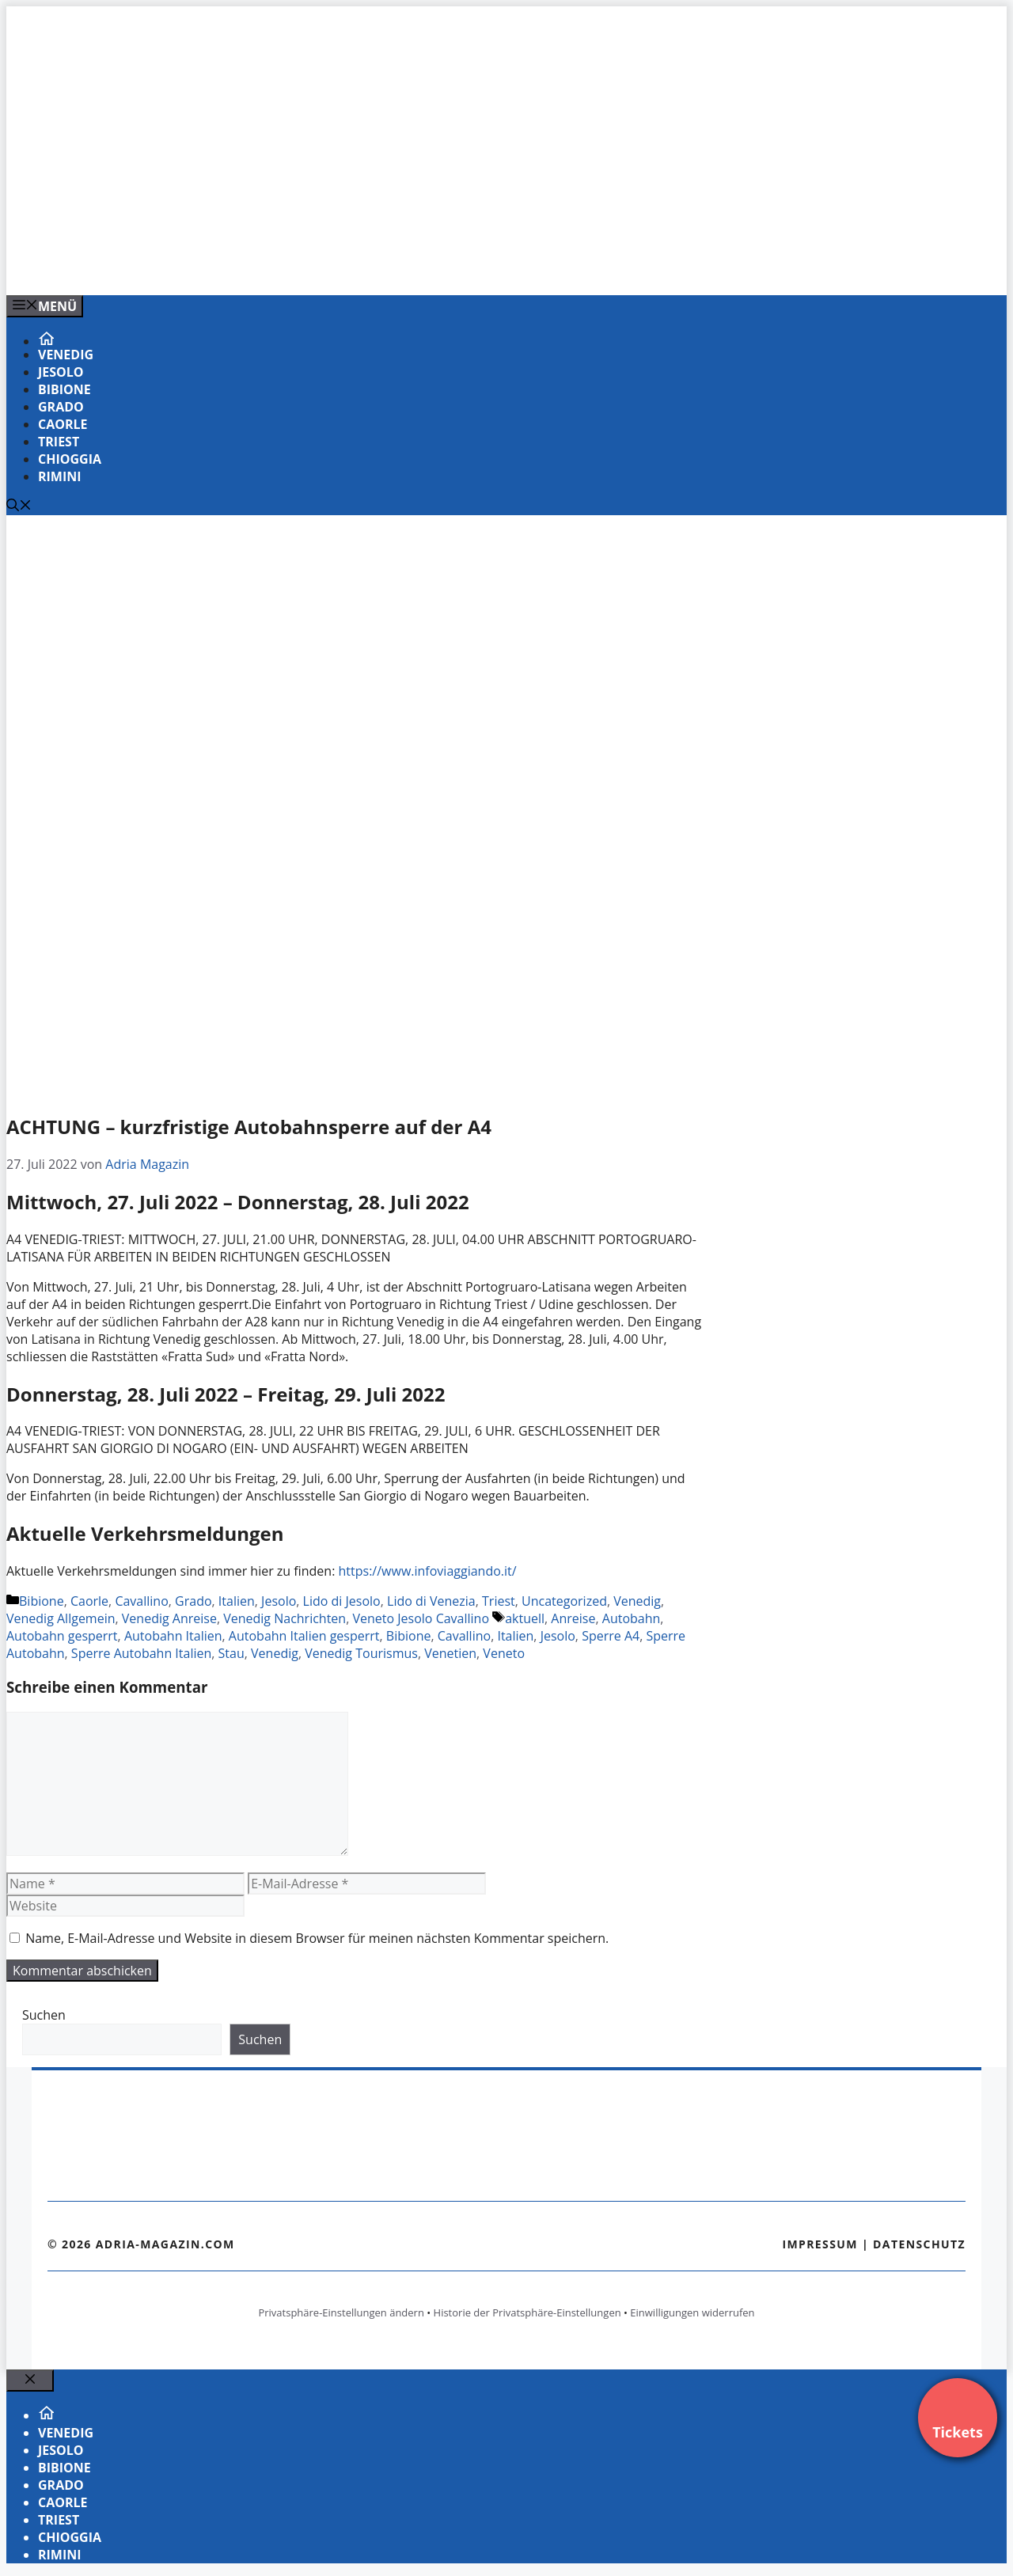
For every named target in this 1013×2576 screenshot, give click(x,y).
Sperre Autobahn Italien (141, 1653)
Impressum (820, 2244)
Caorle (63, 424)
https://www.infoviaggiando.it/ (428, 1571)
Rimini (60, 476)
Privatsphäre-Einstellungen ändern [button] (340, 2312)
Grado (61, 406)
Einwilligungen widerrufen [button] (692, 2312)
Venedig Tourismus (361, 1653)
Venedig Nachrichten (284, 1618)
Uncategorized (564, 1601)
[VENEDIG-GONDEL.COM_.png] (326, 266)
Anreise (573, 1618)
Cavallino (141, 1601)
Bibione (64, 389)
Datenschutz (919, 2244)
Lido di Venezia (431, 1601)
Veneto (504, 1653)
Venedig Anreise (169, 1618)
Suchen (44, 2015)
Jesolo (61, 372)
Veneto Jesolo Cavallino (420, 1618)
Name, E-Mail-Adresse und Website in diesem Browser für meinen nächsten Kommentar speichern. (317, 1938)
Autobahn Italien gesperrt (304, 1636)
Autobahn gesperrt (62, 1636)
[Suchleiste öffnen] (19, 506)
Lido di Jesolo (342, 1601)
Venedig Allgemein (61, 1618)
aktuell (524, 1618)
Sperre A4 (610, 1636)
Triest (58, 441)
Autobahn (631, 1618)
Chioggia (69, 459)
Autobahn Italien (173, 1636)
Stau (231, 1653)
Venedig (65, 354)
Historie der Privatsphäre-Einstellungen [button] (527, 2312)
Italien (236, 1601)
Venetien (450, 1653)
